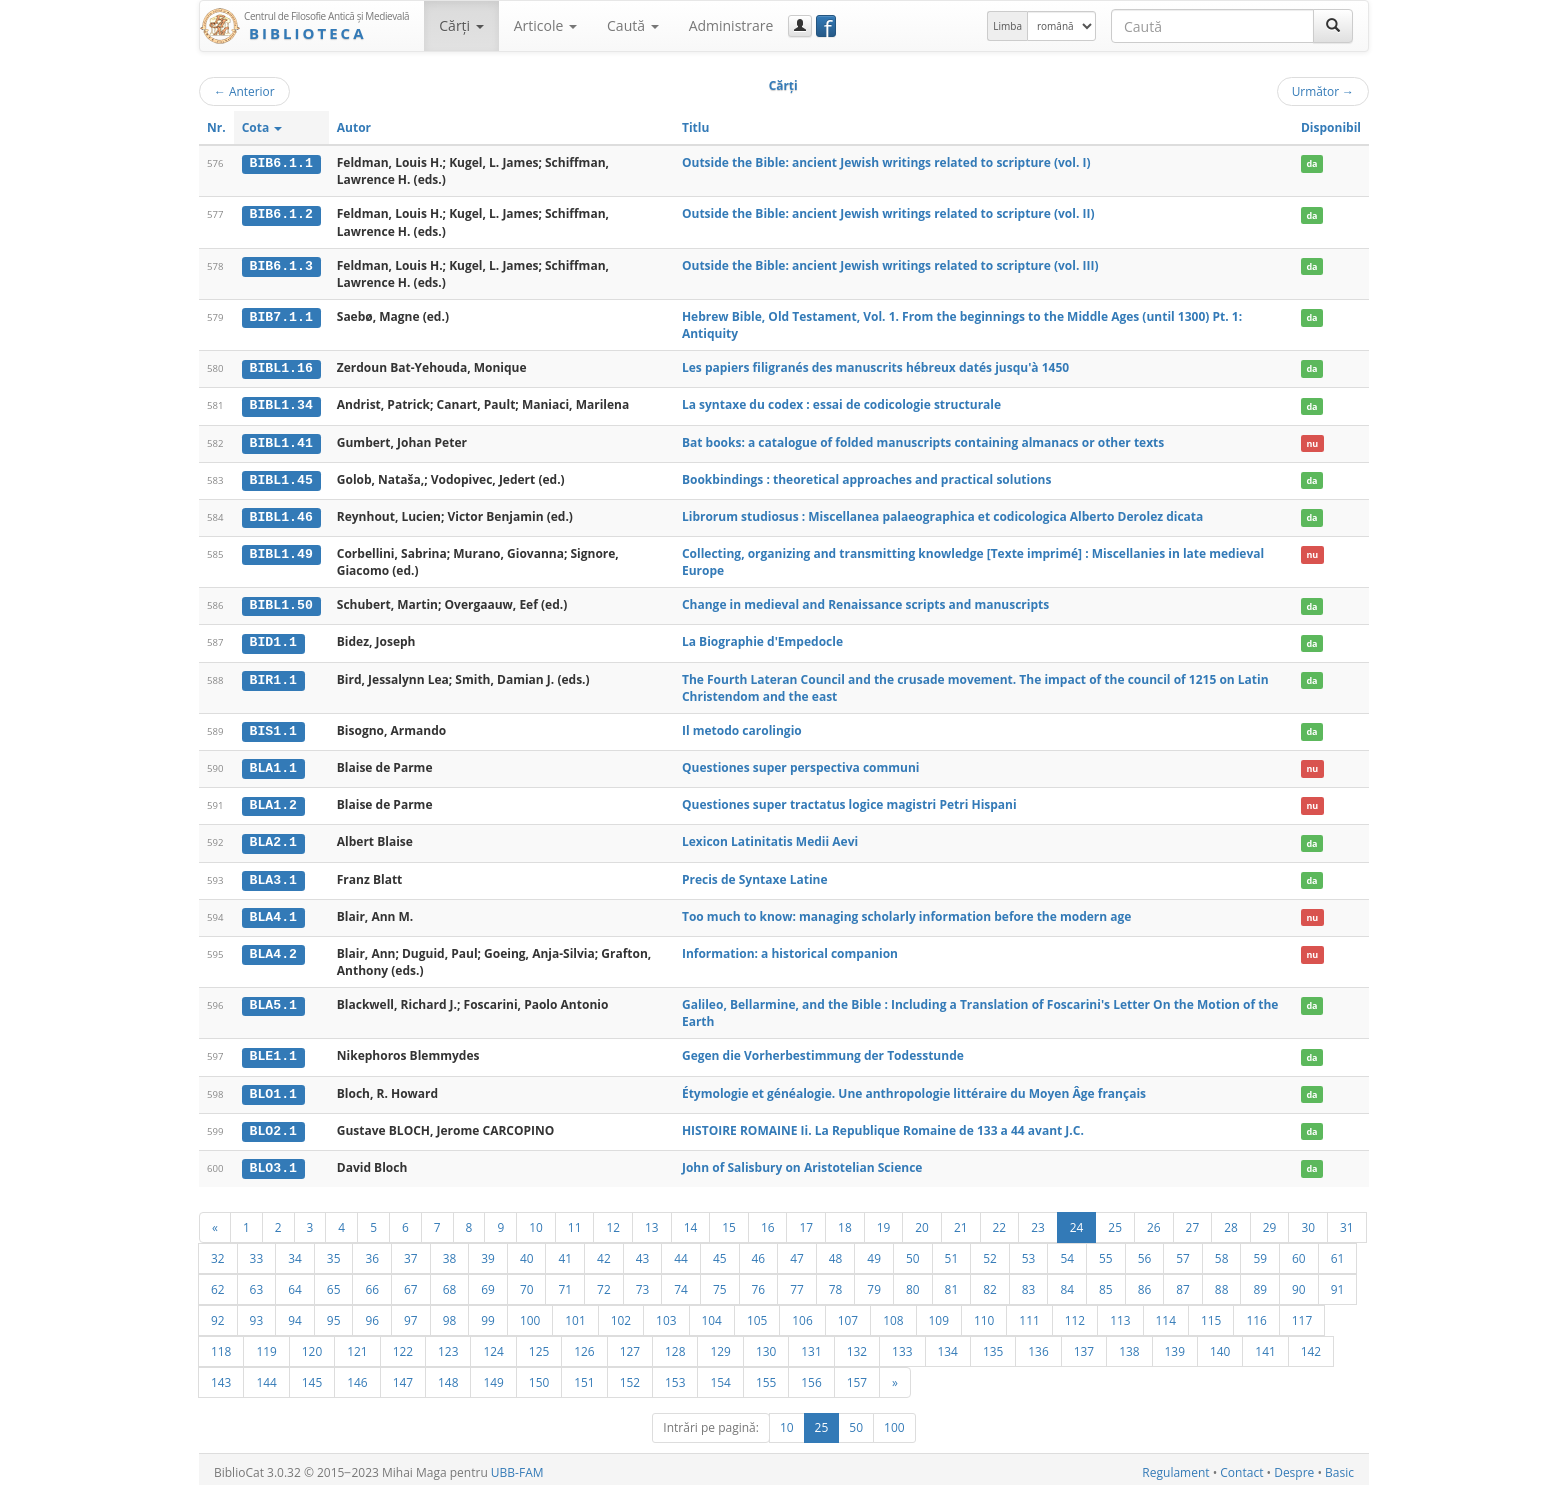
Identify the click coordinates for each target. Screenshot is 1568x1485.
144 (266, 1376)
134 (948, 1345)
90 (1299, 1283)
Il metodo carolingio (742, 727)
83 (1029, 1283)
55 (1106, 1252)
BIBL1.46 (281, 515)
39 (488, 1252)
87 (1183, 1283)
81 (952, 1283)
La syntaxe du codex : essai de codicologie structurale (841, 404)
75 (720, 1283)
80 (913, 1283)
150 (539, 1376)
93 (257, 1314)
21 (961, 1221)
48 (836, 1252)
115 (1211, 1314)
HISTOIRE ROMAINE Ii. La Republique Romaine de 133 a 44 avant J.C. (883, 1124)
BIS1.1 (273, 728)
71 (565, 1283)
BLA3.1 (273, 875)
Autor (354, 127)
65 (334, 1283)
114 (1166, 1314)
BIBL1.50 (281, 603)
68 (450, 1283)
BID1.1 (273, 640)
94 (295, 1314)
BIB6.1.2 (281, 214)
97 (411, 1314)
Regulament (1175, 1466)
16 (768, 1221)
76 (759, 1283)
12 (613, 1221)
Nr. (216, 127)
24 (1077, 1221)
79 (874, 1283)
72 (604, 1283)
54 (1067, 1252)
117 (1302, 1314)
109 (939, 1314)
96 (372, 1314)
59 (1260, 1252)
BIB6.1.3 (281, 266)
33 (257, 1252)
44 (681, 1252)
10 (536, 1221)
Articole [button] (545, 25)
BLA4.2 (273, 949)
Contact (1241, 1466)
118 (221, 1345)
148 (448, 1376)
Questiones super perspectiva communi (801, 764)
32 (218, 1252)
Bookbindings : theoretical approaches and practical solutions (867, 478)
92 (218, 1314)
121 (357, 1345)
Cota (262, 127)
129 (720, 1345)
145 (312, 1376)
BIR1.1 (273, 677)
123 (448, 1345)
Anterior (244, 91)
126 (584, 1345)
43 (643, 1252)
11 (575, 1221)
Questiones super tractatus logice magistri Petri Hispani (849, 801)
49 (874, 1252)
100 (530, 1314)
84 (1067, 1283)
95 (334, 1314)
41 (565, 1252)
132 (857, 1345)
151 (584, 1376)
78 (836, 1283)
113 (1120, 1314)
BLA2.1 (273, 839)
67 (411, 1283)
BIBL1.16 (281, 368)
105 (757, 1314)
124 (493, 1345)
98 (450, 1314)
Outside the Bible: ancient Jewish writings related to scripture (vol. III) (890, 265)
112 (1075, 1314)
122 (403, 1345)
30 (1308, 1221)
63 (257, 1283)
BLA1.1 (273, 765)
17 (806, 1221)
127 (630, 1345)
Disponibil (1331, 127)
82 (990, 1283)
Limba (1007, 26)
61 (1338, 1252)
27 (1193, 1221)
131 (811, 1345)
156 (811, 1376)
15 (729, 1221)
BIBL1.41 (281, 442)
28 (1231, 1221)
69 (488, 1283)
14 (691, 1221)
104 (712, 1314)
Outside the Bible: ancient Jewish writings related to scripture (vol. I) (886, 162)
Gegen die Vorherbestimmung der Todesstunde (823, 1051)
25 (1115, 1221)
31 (1347, 1221)
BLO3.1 (273, 1162)
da (1311, 163)
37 (411, 1252)
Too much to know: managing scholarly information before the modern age (907, 911)
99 (488, 1314)
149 (493, 1376)
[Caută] (1333, 26)
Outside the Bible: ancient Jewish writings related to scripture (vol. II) (888, 213)
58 (1222, 1252)
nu (1312, 442)
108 (893, 1314)
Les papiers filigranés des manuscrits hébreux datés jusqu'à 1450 (875, 367)
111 (1029, 1314)
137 (1084, 1345)
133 (902, 1345)
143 (221, 1376)
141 (1265, 1345)
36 (372, 1252)
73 (643, 1283)
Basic (1339, 1466)
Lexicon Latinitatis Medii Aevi (770, 838)
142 (1311, 1345)
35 (334, 1252)
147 (403, 1376)
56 (1145, 1252)
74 (681, 1283)
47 (797, 1252)
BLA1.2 (273, 802)
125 (539, 1345)
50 (913, 1252)
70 (527, 1283)
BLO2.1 (273, 1125)
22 (1000, 1221)
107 (848, 1314)
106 (802, 1314)
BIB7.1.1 (281, 317)
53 (1029, 1252)
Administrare (731, 25)
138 (1129, 1345)
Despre (1294, 1466)
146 (357, 1376)
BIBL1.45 (281, 479)
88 (1222, 1283)
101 (575, 1314)
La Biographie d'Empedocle (762, 639)
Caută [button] (633, 25)
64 (295, 1283)
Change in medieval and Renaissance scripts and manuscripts (865, 602)
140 (1220, 1345)
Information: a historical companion (790, 948)
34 (295, 1252)
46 (759, 1252)
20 (922, 1221)
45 (720, 1252)
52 (990, 1252)
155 (766, 1376)
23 (1038, 1221)
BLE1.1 (273, 1052)
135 (993, 1345)
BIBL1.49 (281, 552)
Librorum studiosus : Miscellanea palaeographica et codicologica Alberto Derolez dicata (942, 514)
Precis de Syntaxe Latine (755, 874)
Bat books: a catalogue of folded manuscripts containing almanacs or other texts (923, 441)
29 (1270, 1221)
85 (1106, 1283)
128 (675, 1345)
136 (1038, 1345)
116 (1256, 1314)
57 (1183, 1252)
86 (1145, 1283)
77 (797, 1283)
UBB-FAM (517, 1466)
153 (675, 1376)
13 (652, 1221)
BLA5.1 (273, 1000)
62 (218, 1283)
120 (312, 1345)
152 (630, 1376)
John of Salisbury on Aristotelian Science (802, 1161)
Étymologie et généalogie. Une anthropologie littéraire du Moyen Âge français (914, 1087)
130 (766, 1345)
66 (372, 1283)
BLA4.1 (273, 912)
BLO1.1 (273, 1088)
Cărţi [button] (461, 25)
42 (604, 1252)
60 (1299, 1252)
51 (952, 1252)
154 (720, 1376)
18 (845, 1221)
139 (1175, 1345)
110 (984, 1314)
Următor (1323, 91)
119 (266, 1345)
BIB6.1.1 (281, 163)
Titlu (695, 127)
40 (527, 1252)
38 (450, 1252)
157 (857, 1376)
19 (884, 1221)
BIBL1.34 (281, 405)
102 (621, 1314)
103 (666, 1314)
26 (1154, 1221)
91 (1338, 1283)
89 (1260, 1283)
